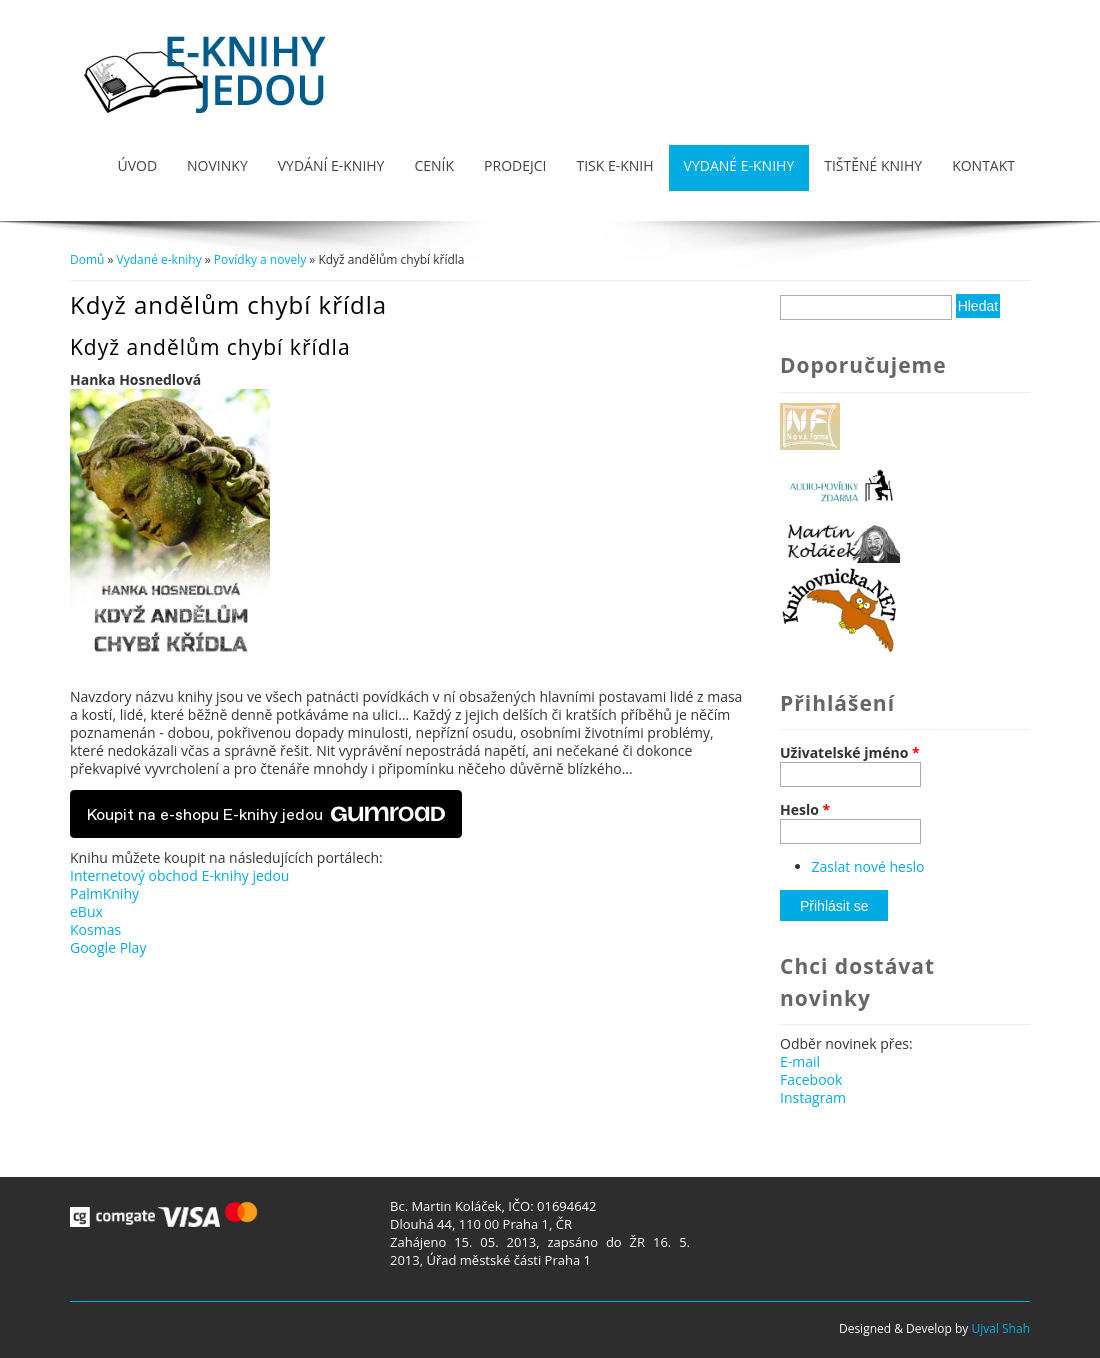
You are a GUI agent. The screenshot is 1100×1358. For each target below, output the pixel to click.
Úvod (137, 165)
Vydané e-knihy (739, 165)
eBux (86, 911)
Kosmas (95, 929)
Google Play (108, 947)
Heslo (805, 810)
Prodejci (515, 165)
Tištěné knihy (873, 165)
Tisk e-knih (614, 165)
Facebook (811, 1079)
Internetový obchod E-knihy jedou (179, 875)
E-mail (800, 1061)
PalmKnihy (104, 893)
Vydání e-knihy (331, 165)
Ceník (434, 165)
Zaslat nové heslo (868, 866)
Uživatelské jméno (850, 753)
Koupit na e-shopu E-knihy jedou (266, 814)
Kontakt (983, 165)
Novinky (217, 165)
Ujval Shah (1000, 1328)
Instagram (813, 1097)
